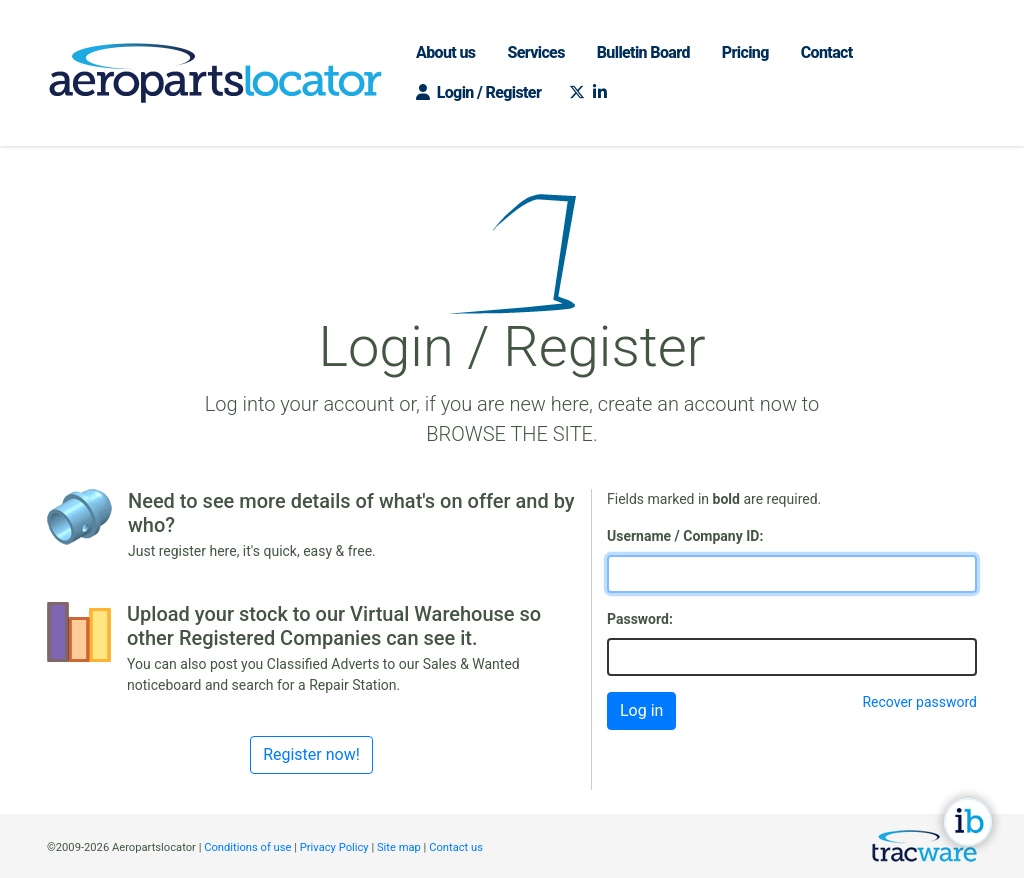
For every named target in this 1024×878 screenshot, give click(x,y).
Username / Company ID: (685, 536)
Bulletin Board (643, 52)
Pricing (745, 52)
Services (535, 52)
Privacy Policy (334, 847)
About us (445, 52)
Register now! (311, 754)
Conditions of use (247, 847)
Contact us (456, 847)
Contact (827, 52)
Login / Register (478, 92)
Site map (399, 847)
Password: (640, 619)
